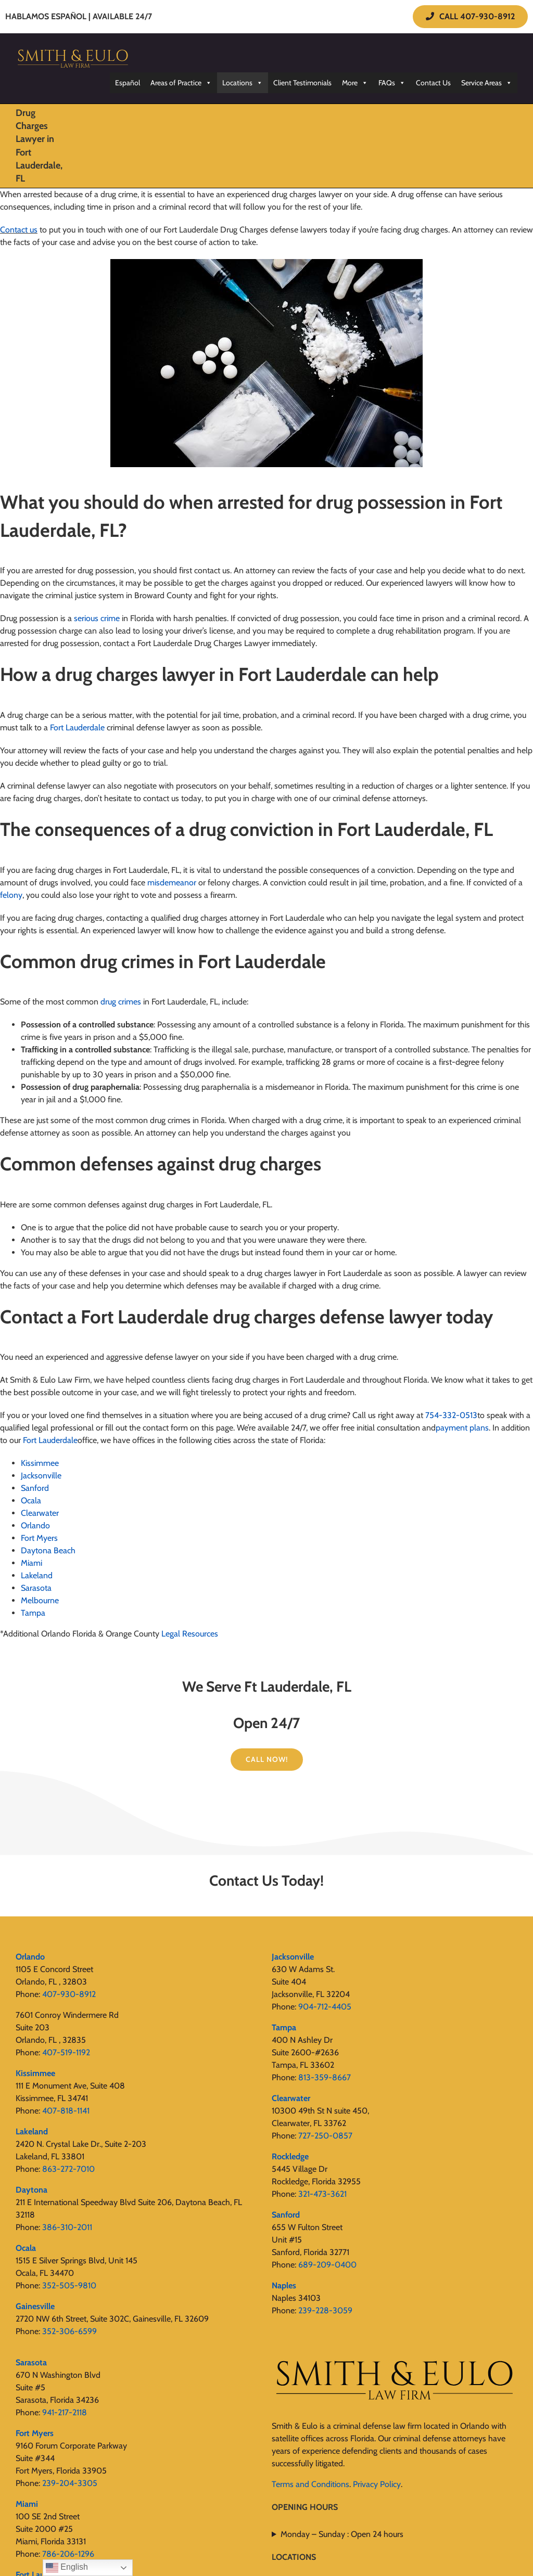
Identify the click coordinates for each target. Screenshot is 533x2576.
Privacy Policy (377, 2484)
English (67, 2567)
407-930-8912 (69, 1994)
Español (127, 82)
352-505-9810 (69, 2285)
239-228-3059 (325, 2310)
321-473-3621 (322, 2194)
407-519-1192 (66, 2052)
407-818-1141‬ (66, 2111)
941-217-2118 (64, 2412)
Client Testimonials (302, 82)
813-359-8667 (324, 2077)
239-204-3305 (69, 2483)
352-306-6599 (69, 2331)
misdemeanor (171, 882)
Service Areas (486, 82)
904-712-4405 (324, 2007)
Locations (242, 82)
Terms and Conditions (310, 2484)
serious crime (97, 618)
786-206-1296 (68, 2554)
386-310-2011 (67, 2227)
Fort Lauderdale (77, 727)
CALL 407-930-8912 (470, 16)
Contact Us (433, 82)
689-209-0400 (327, 2265)
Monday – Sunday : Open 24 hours (342, 2534)
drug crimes (120, 1002)
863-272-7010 (68, 2169)
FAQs (391, 82)
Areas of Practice (181, 82)
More (355, 82)
